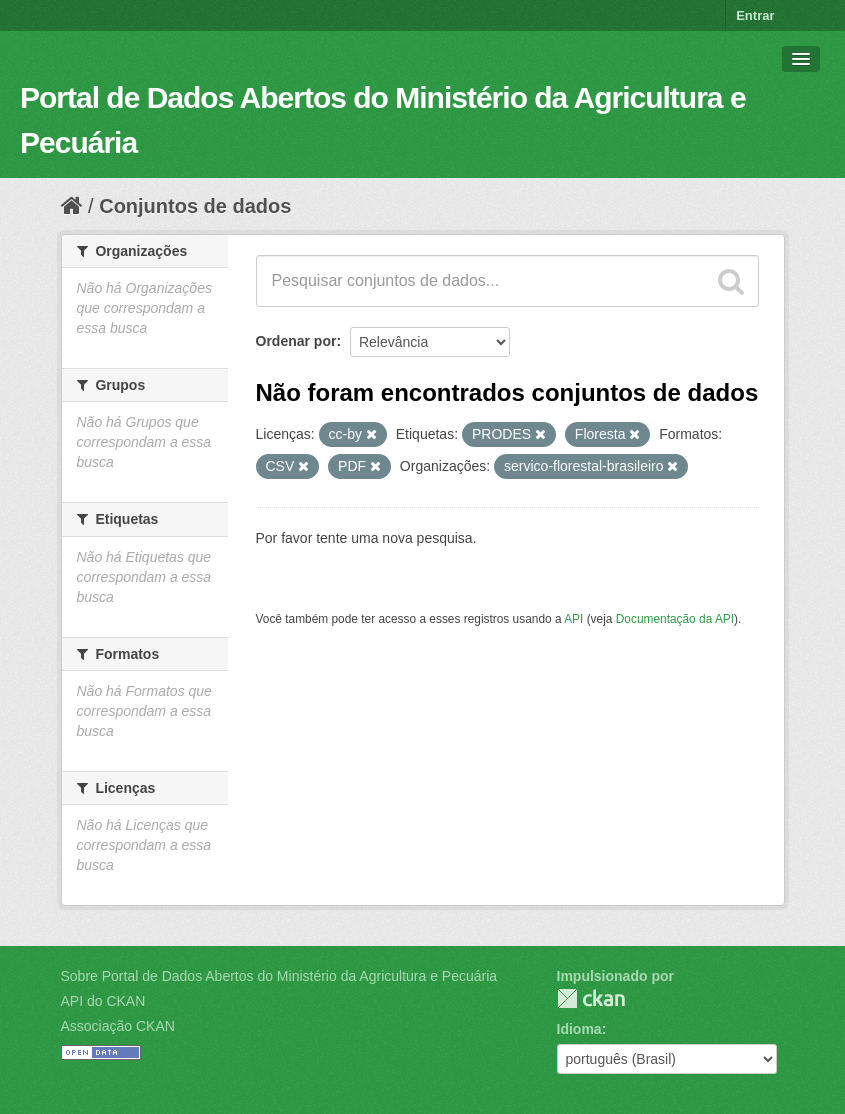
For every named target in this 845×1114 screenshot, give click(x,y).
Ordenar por (296, 341)
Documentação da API (675, 619)
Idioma (579, 1029)
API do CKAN (103, 1001)
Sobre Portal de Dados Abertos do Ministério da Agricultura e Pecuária (279, 976)
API (573, 619)
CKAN (591, 998)
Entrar (755, 15)
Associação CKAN (118, 1026)
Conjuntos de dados (195, 206)
